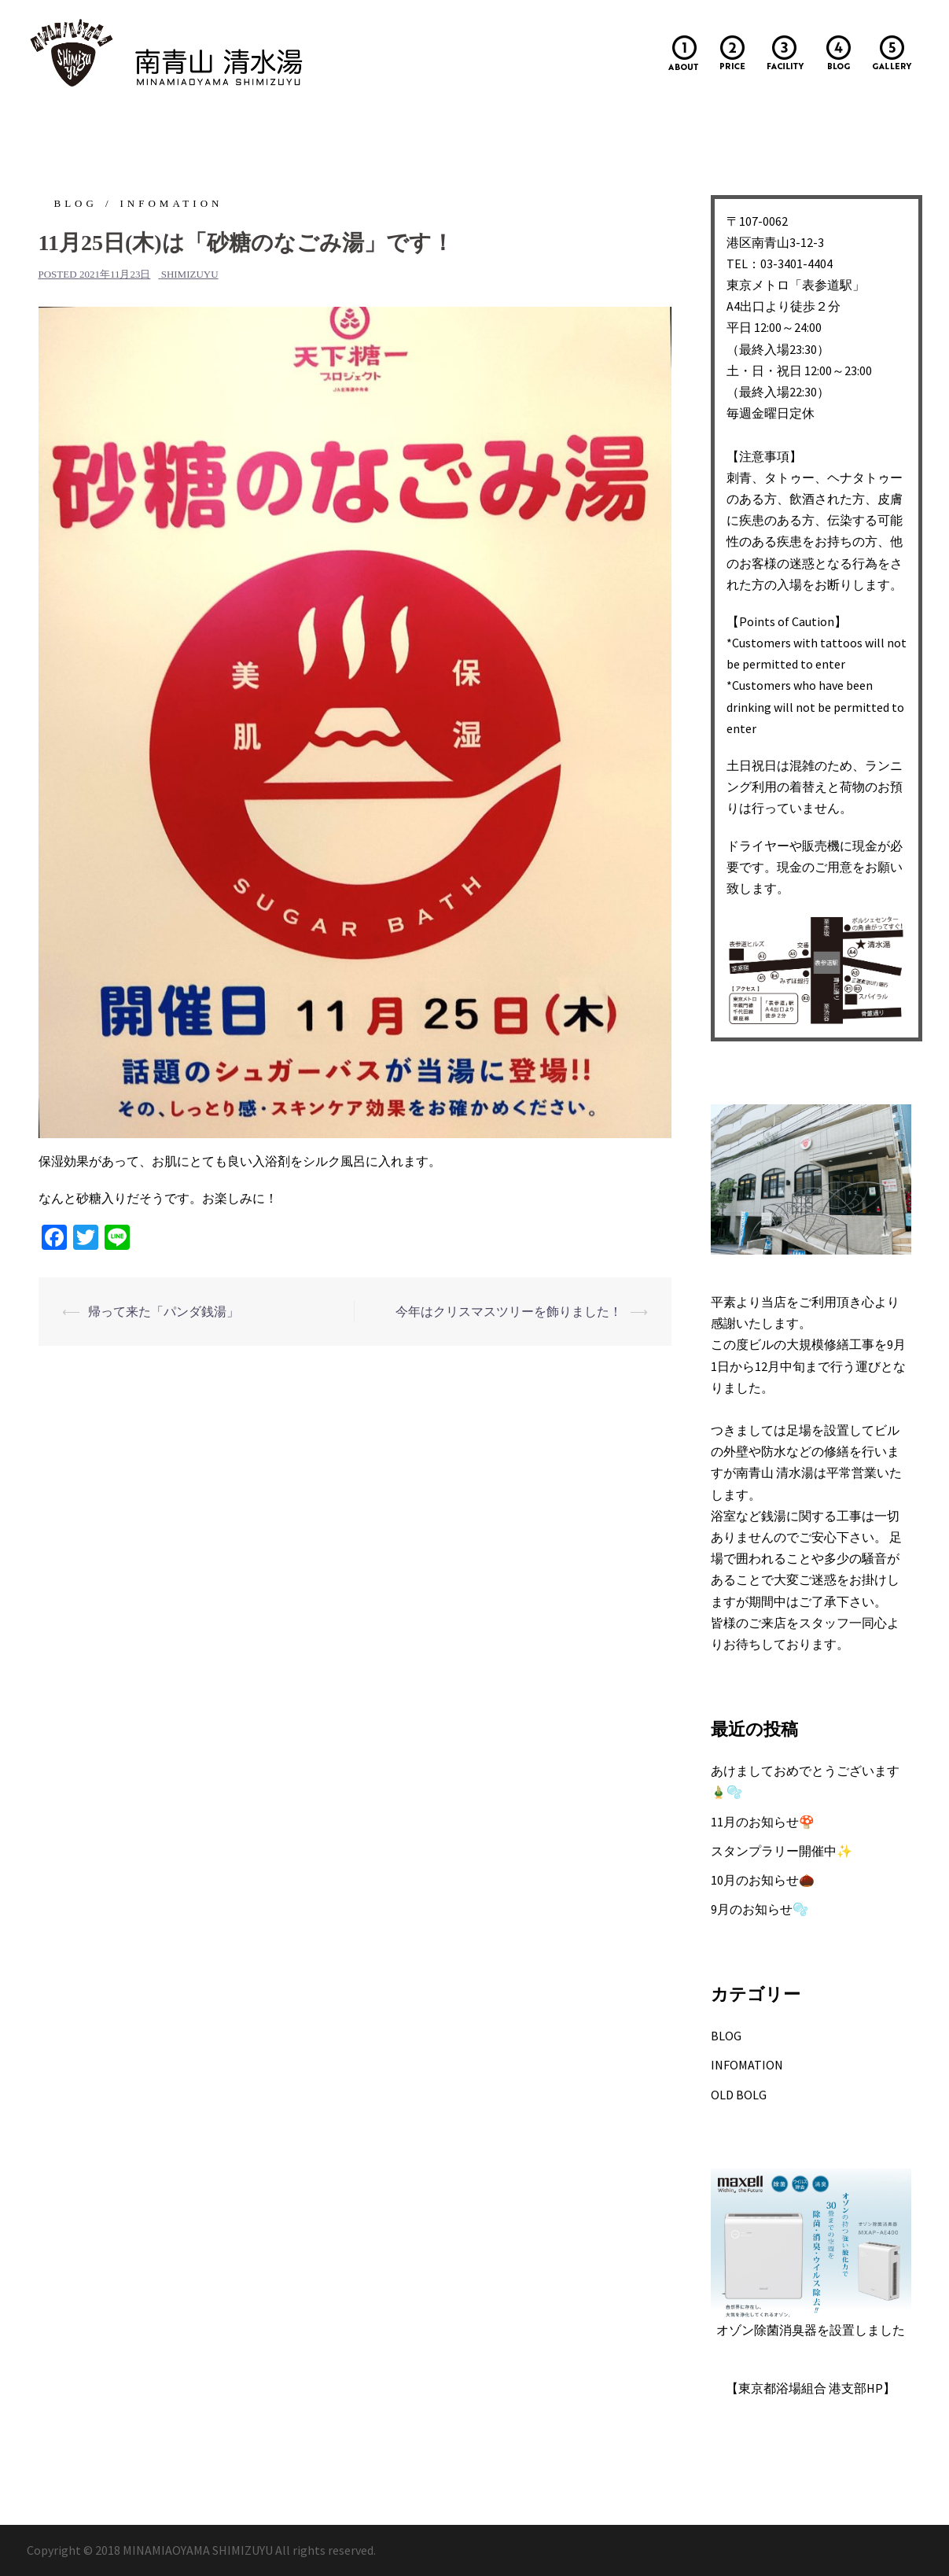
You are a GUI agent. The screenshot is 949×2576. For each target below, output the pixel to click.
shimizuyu (190, 274)
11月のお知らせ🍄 (763, 1822)
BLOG (75, 203)
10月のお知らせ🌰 (763, 1880)
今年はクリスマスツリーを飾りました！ (508, 1311)
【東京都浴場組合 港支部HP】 (811, 2388)
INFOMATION (171, 203)
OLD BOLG (739, 2094)
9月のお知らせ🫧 (759, 1909)
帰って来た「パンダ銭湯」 (163, 1311)
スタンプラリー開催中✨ (781, 1851)
